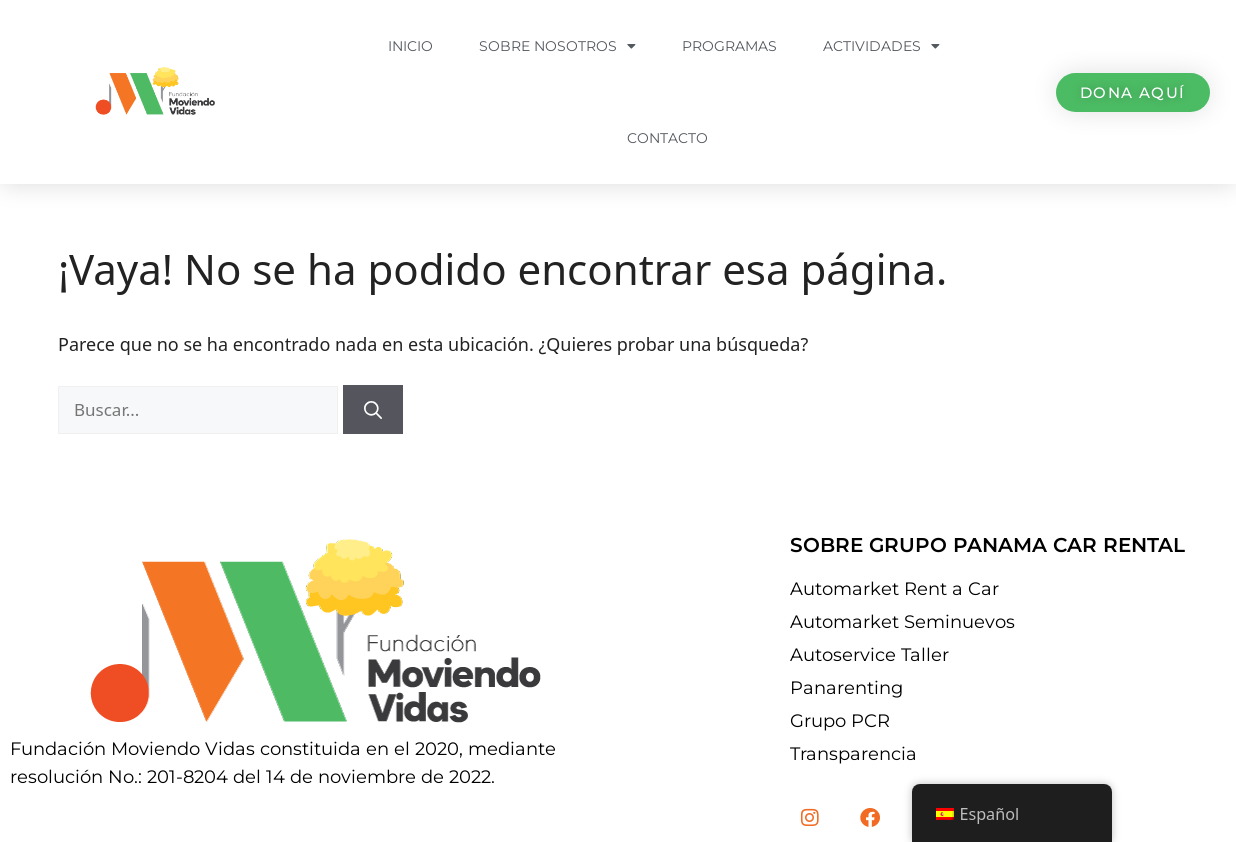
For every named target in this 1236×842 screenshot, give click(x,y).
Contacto (667, 138)
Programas (729, 46)
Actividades (881, 46)
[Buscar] (373, 409)
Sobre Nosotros (557, 46)
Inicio (410, 46)
